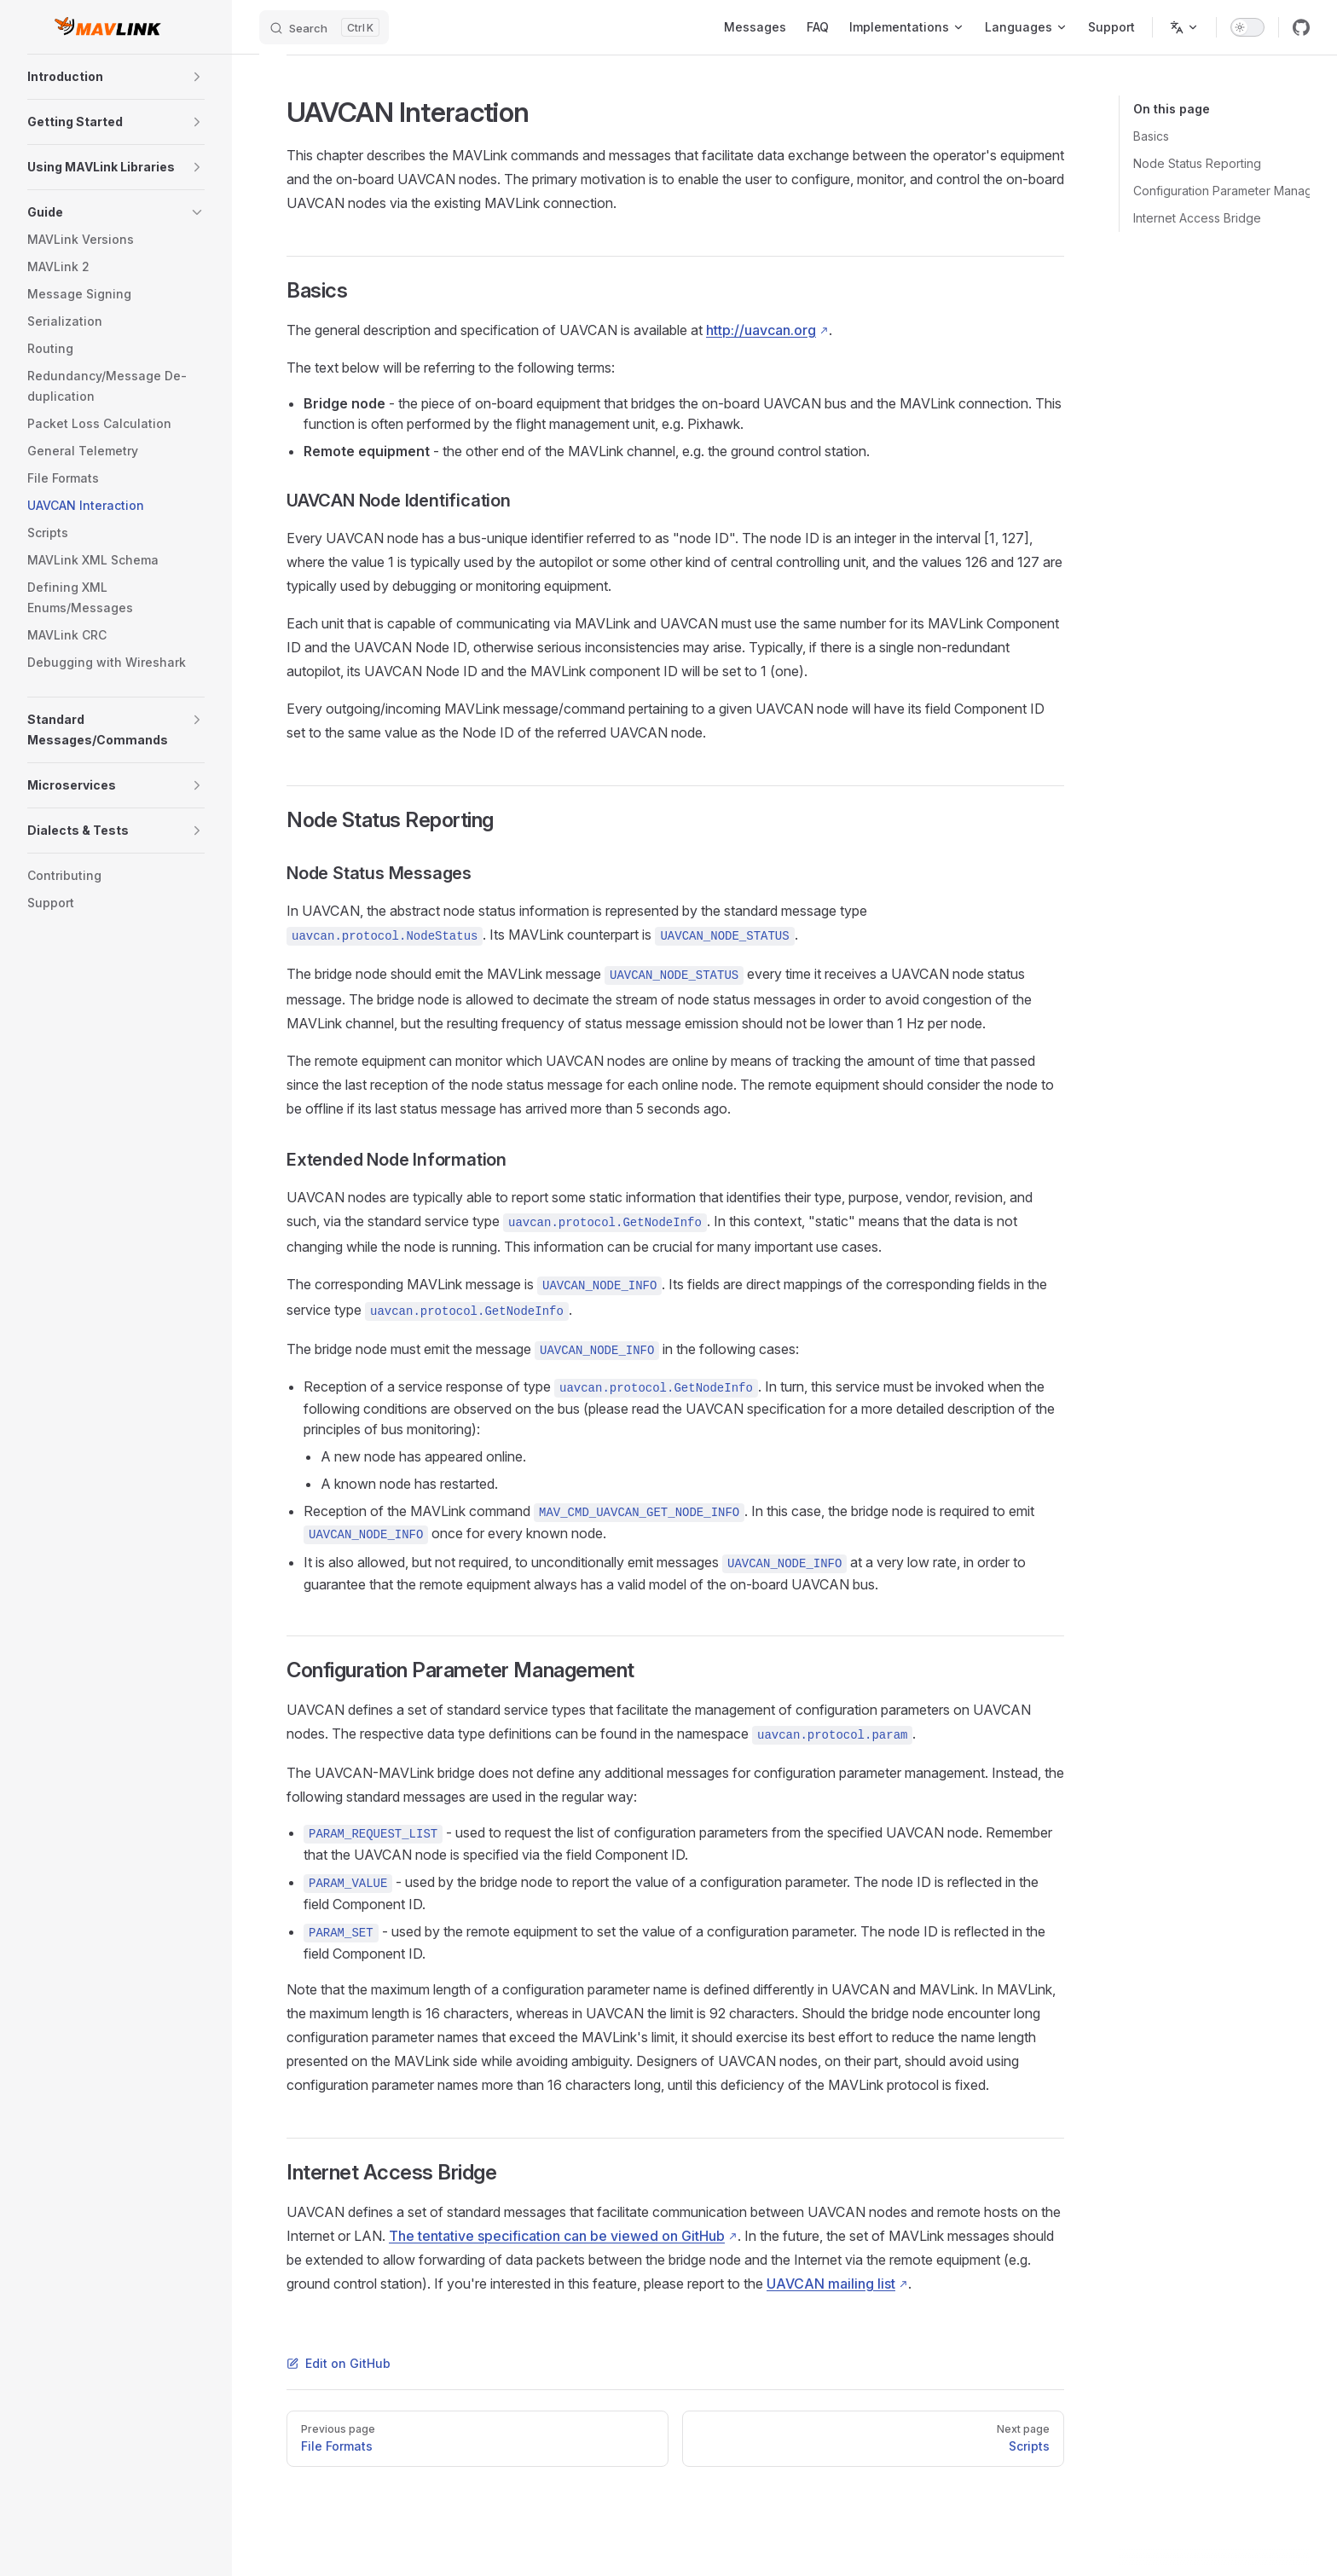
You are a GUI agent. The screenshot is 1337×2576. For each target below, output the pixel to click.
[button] (197, 76)
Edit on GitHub (338, 2363)
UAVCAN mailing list (831, 2283)
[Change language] (1184, 27)
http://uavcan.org (761, 330)
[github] (1301, 27)
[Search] (324, 27)
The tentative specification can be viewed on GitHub (557, 2235)
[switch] (1247, 27)
